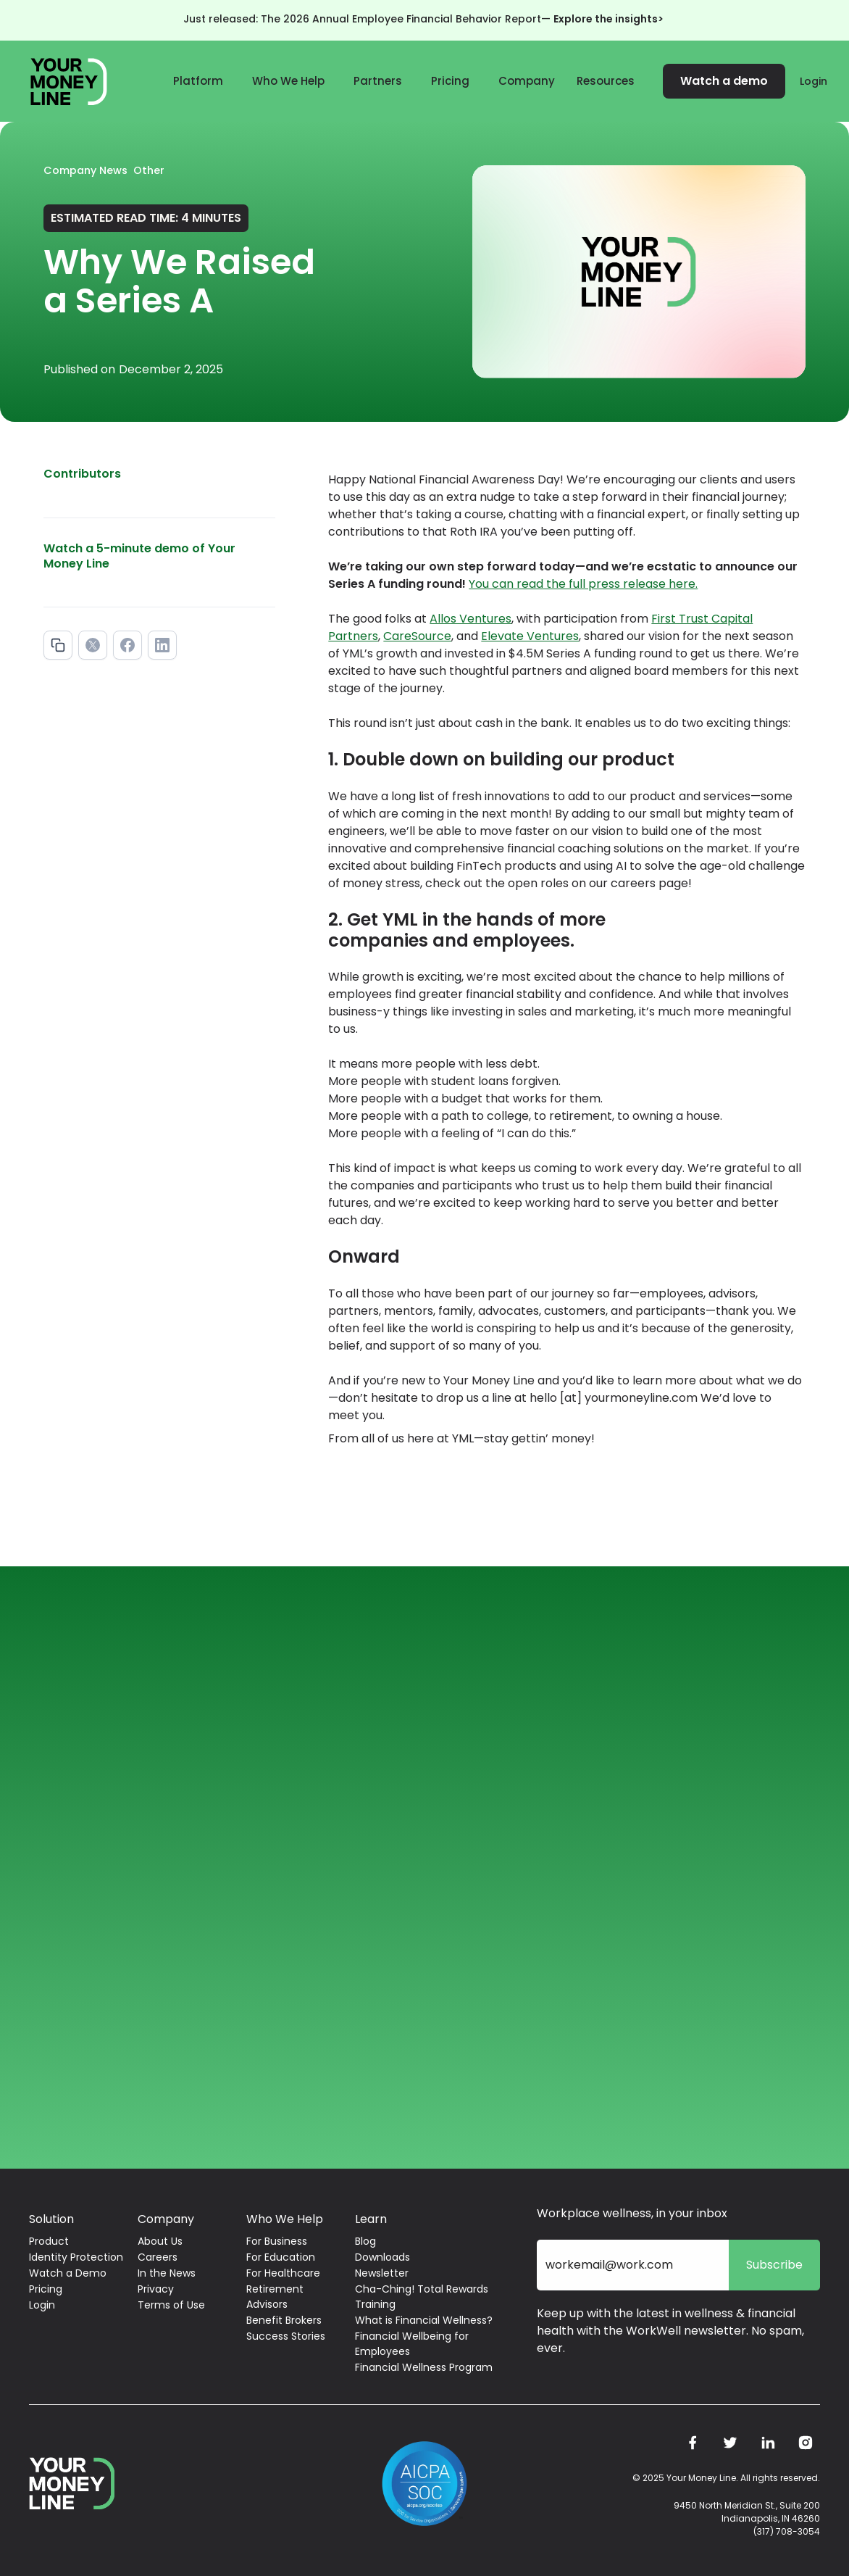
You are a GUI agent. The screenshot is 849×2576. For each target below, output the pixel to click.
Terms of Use (171, 2305)
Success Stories (285, 2336)
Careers (157, 2257)
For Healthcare (283, 2273)
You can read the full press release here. (583, 584)
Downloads (382, 2257)
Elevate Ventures (530, 636)
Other (148, 170)
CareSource (417, 636)
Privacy (156, 2289)
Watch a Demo (67, 2273)
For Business (276, 2241)
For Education (280, 2257)
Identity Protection (76, 2257)
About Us (160, 2241)
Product (49, 2241)
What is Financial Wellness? (424, 2320)
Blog (365, 2241)
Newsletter (382, 2273)
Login (813, 81)
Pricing (450, 80)
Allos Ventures (470, 618)
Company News (85, 170)
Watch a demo (724, 80)
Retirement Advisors (275, 2296)
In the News (167, 2273)
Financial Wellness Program (424, 2367)
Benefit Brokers (284, 2320)
